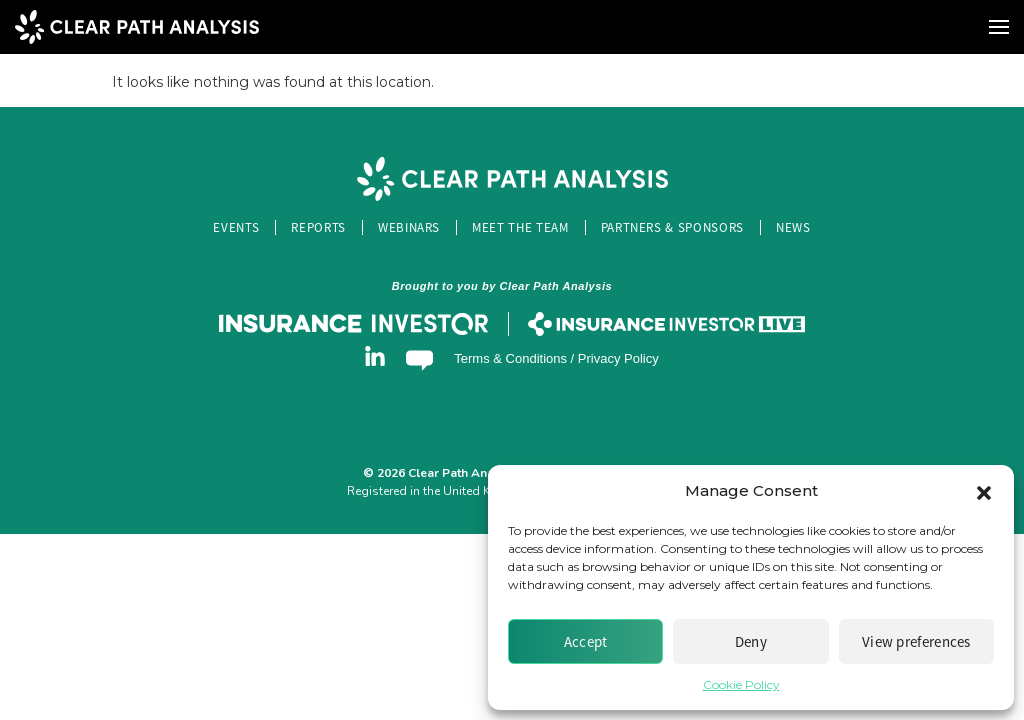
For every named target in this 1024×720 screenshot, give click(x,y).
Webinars (409, 227)
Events (236, 227)
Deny (751, 641)
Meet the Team (520, 227)
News (793, 227)
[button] (984, 491)
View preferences (916, 641)
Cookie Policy (741, 684)
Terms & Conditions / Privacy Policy (556, 358)
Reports (318, 227)
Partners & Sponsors (672, 227)
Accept (586, 641)
